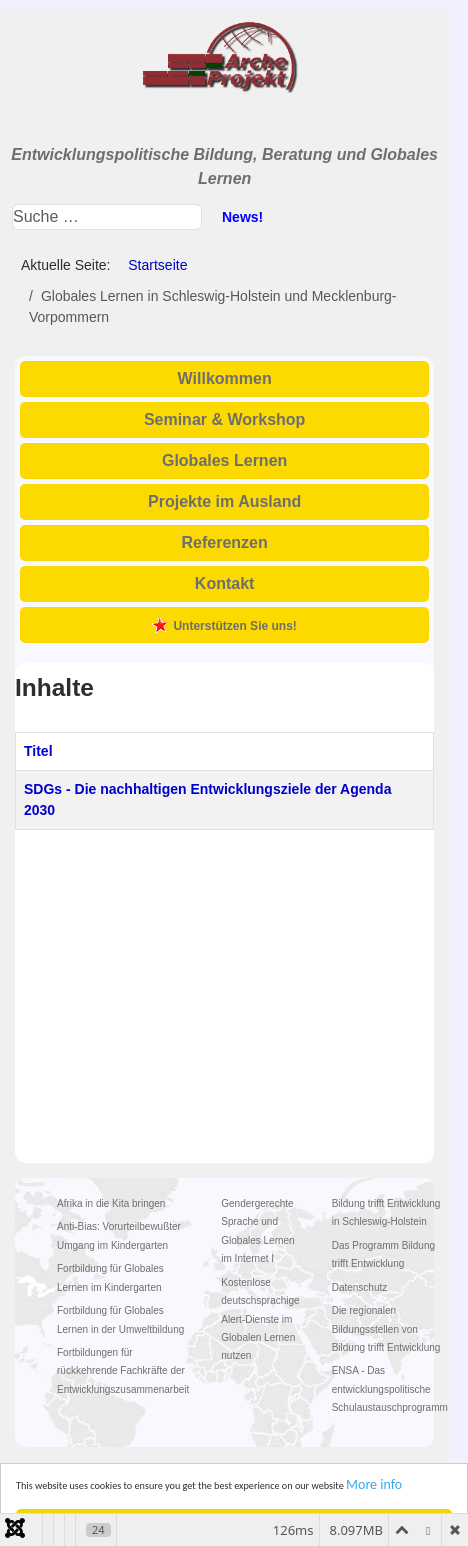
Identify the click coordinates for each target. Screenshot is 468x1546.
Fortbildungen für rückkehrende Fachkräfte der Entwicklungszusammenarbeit (123, 1371)
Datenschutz (360, 1287)
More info (374, 1484)
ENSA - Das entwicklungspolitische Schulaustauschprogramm (390, 1389)
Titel (38, 751)
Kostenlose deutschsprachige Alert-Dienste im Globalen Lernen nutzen (260, 1319)
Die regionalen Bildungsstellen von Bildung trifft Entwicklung (386, 1329)
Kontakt (225, 583)
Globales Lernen (224, 460)
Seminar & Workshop (225, 419)
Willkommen (225, 378)
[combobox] (107, 217)
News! (242, 217)
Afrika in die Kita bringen (111, 1203)
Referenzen (225, 542)
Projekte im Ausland (224, 501)
